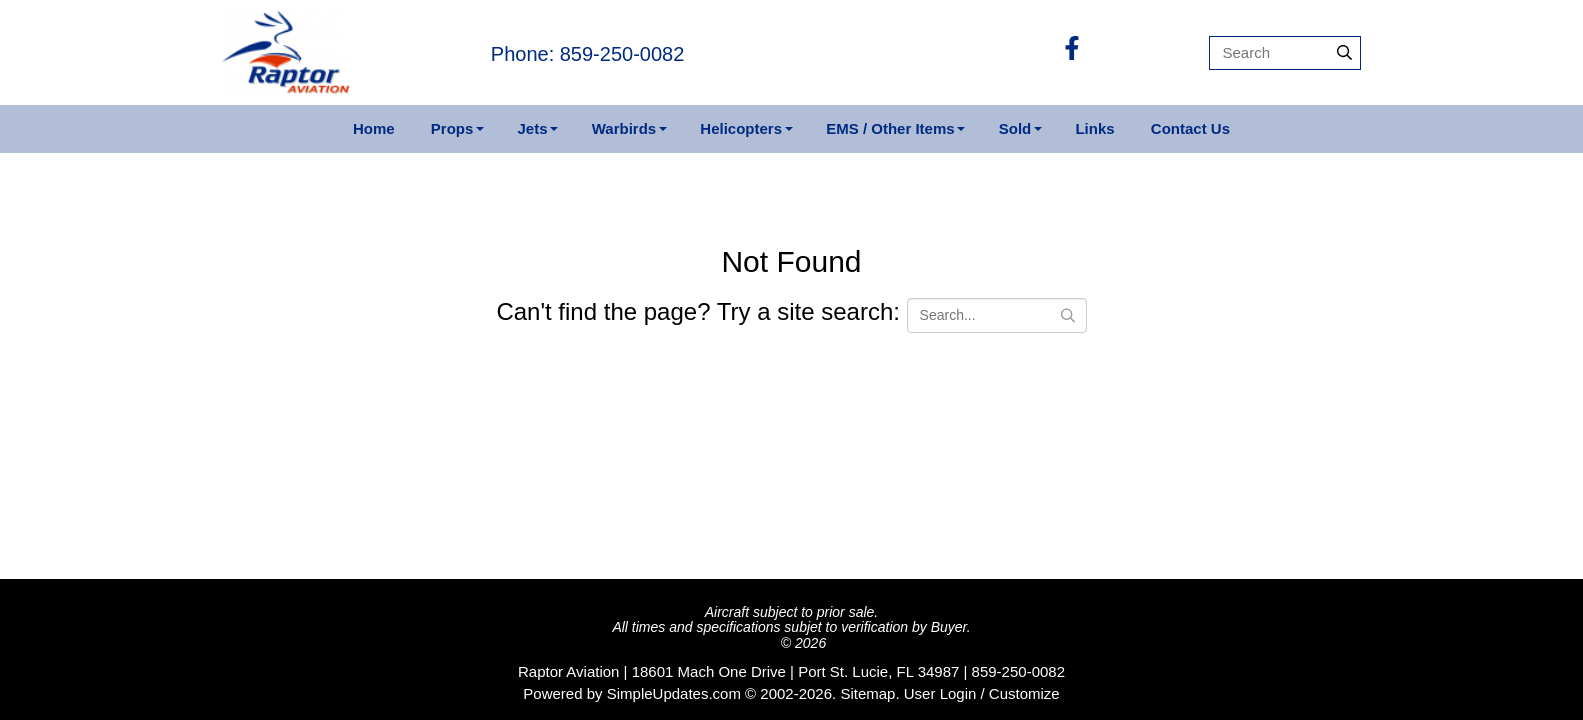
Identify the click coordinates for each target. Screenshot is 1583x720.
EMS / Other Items (890, 128)
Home (374, 128)
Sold (1015, 128)
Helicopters (741, 128)
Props (452, 128)
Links (1094, 128)
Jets (533, 128)
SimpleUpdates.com (674, 693)
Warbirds (624, 128)
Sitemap (867, 693)
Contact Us (1190, 128)
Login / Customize (1000, 693)
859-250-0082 (1018, 671)
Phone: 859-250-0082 (588, 54)
